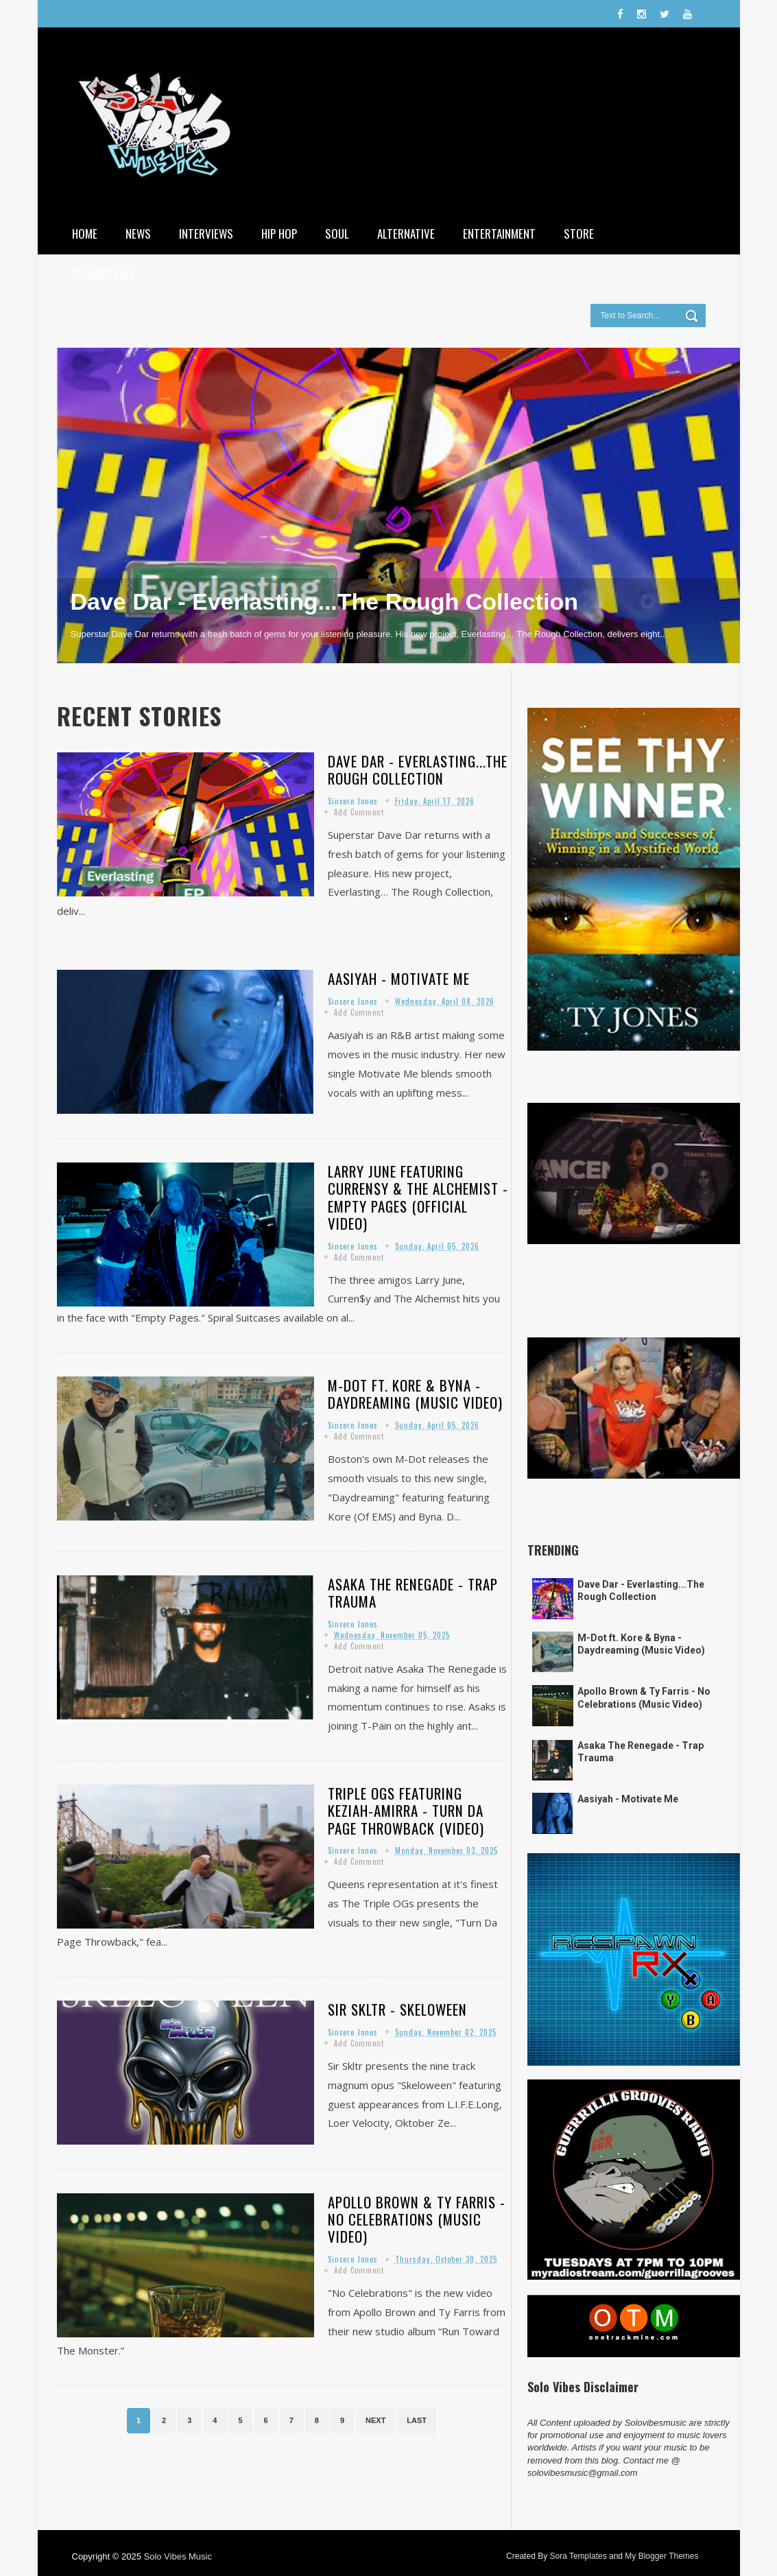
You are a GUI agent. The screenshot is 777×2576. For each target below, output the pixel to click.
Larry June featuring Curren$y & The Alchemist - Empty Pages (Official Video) (418, 1197)
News (138, 233)
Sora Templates (577, 2556)
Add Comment (359, 812)
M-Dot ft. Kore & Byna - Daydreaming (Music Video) (415, 1393)
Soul (337, 233)
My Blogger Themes (661, 2556)
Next (375, 2420)
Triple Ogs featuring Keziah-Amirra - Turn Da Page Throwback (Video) (406, 1810)
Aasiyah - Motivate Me (399, 978)
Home (84, 233)
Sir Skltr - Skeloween (397, 2009)
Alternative (406, 233)
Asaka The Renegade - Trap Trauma (413, 1592)
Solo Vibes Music (177, 2556)
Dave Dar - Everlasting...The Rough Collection (325, 601)
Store (579, 233)
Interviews (206, 233)
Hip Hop (279, 233)
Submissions (103, 274)
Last (417, 2420)
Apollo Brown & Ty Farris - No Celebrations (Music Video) (416, 2219)
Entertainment (499, 233)
